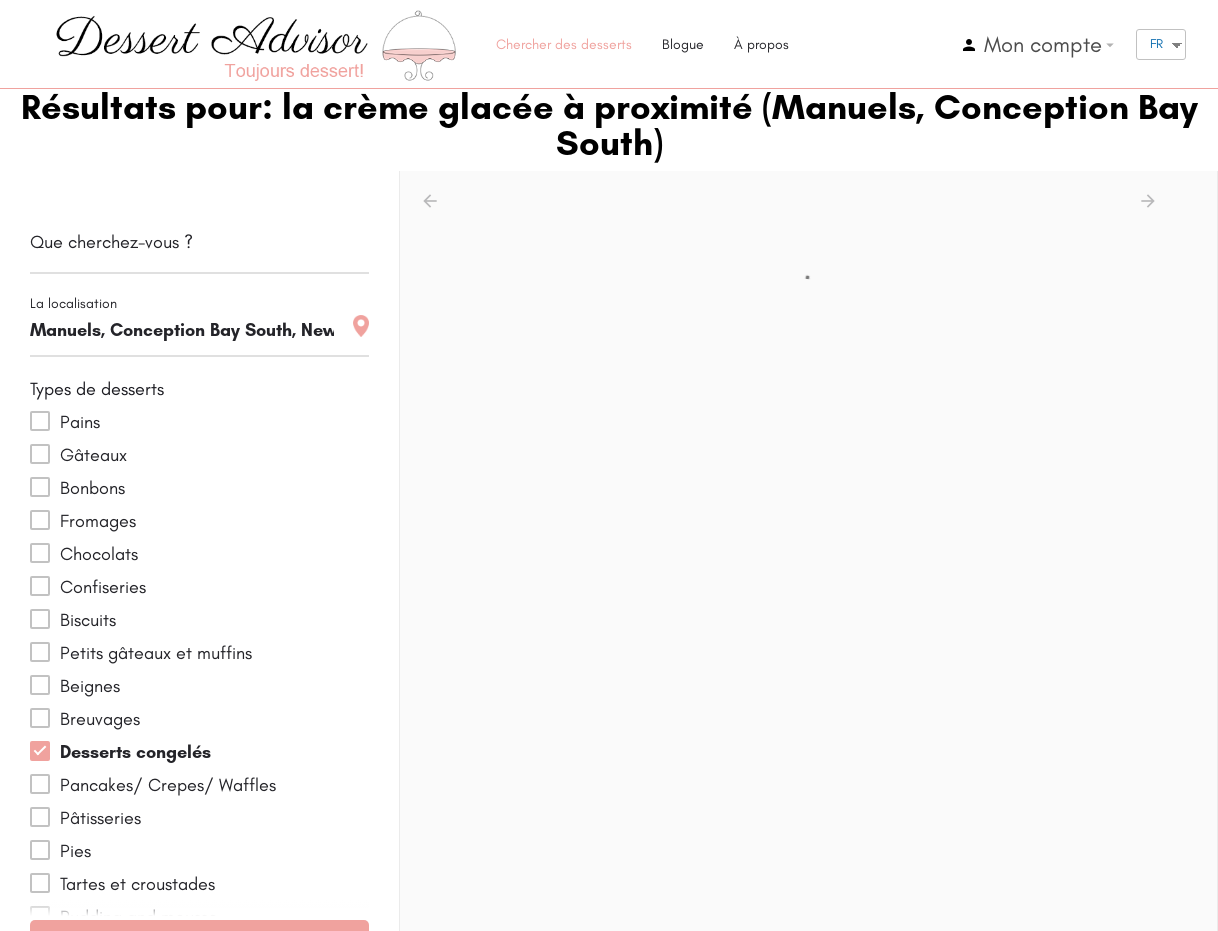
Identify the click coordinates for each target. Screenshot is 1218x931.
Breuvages (100, 719)
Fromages (98, 521)
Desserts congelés (135, 752)
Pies (75, 851)
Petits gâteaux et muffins (156, 653)
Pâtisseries (100, 818)
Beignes (90, 686)
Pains (80, 422)
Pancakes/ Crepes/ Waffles (168, 785)
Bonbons (92, 488)
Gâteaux (93, 455)
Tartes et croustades (137, 884)
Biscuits (88, 620)
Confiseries (103, 587)
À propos (761, 44)
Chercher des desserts (564, 44)
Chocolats (99, 554)
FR (1156, 43)
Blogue (683, 44)
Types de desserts (97, 389)
